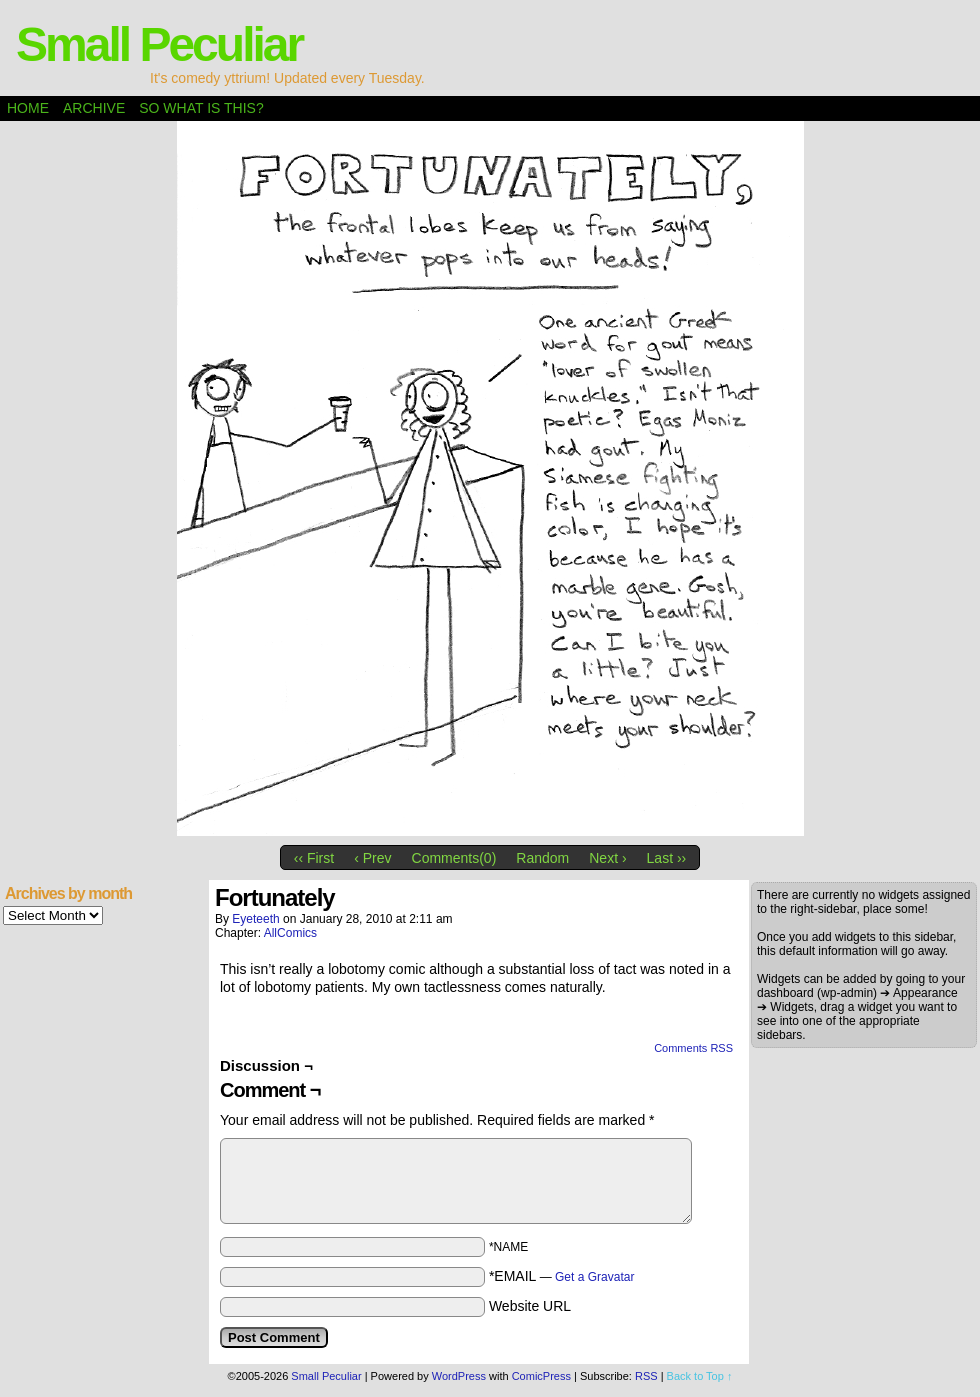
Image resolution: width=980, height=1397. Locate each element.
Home (28, 108)
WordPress (459, 1376)
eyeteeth (255, 919)
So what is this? (201, 108)
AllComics (290, 933)
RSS (646, 1376)
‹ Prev (372, 858)
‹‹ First (314, 858)
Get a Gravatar (594, 1277)
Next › (607, 858)
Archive (94, 108)
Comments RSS (693, 1048)
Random (542, 858)
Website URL (530, 1306)
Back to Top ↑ (700, 1376)
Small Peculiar (159, 44)
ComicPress (541, 1376)
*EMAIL (562, 1276)
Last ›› (667, 858)
